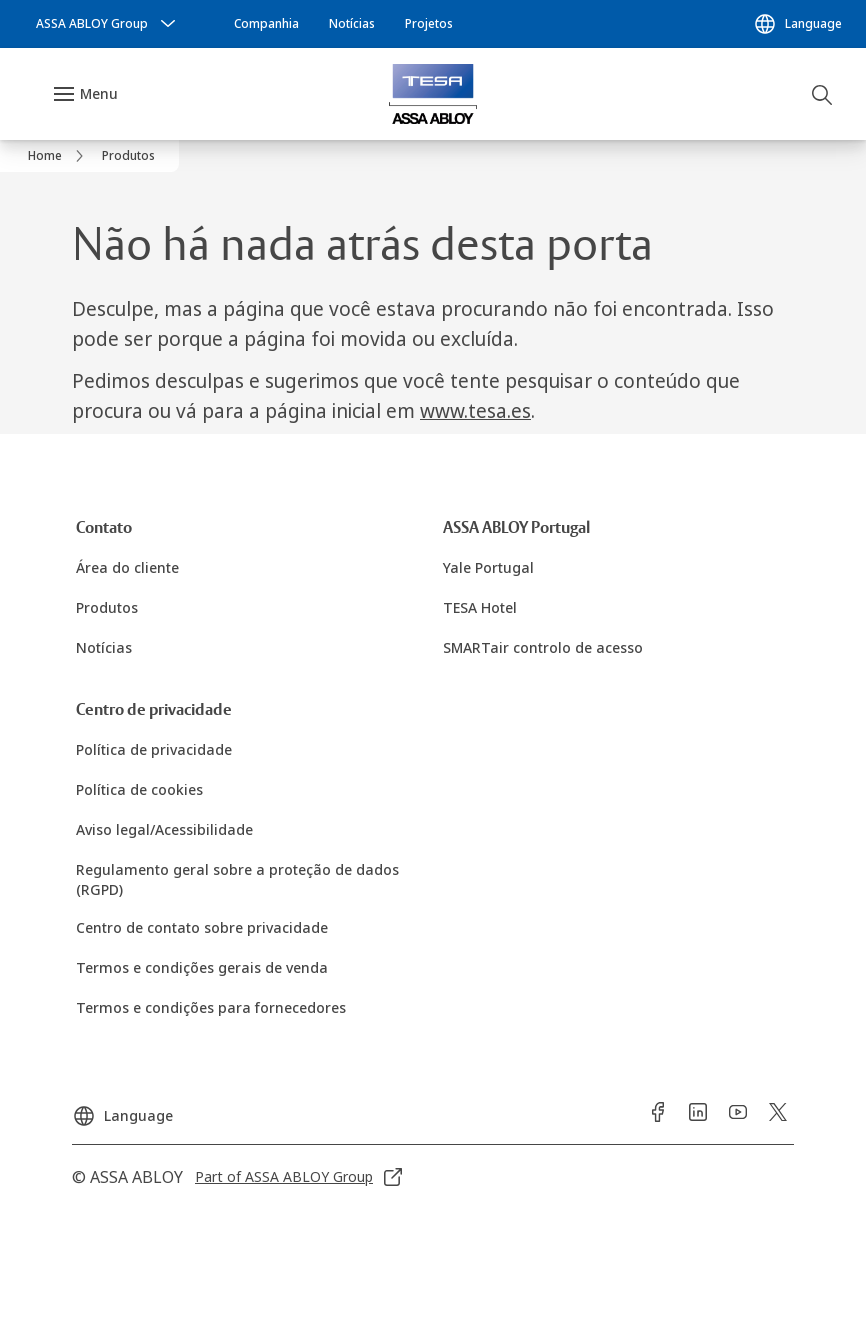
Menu (99, 93)
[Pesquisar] (823, 94)
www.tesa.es (475, 411)
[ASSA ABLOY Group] (108, 24)
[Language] (797, 24)
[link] (266, 24)
